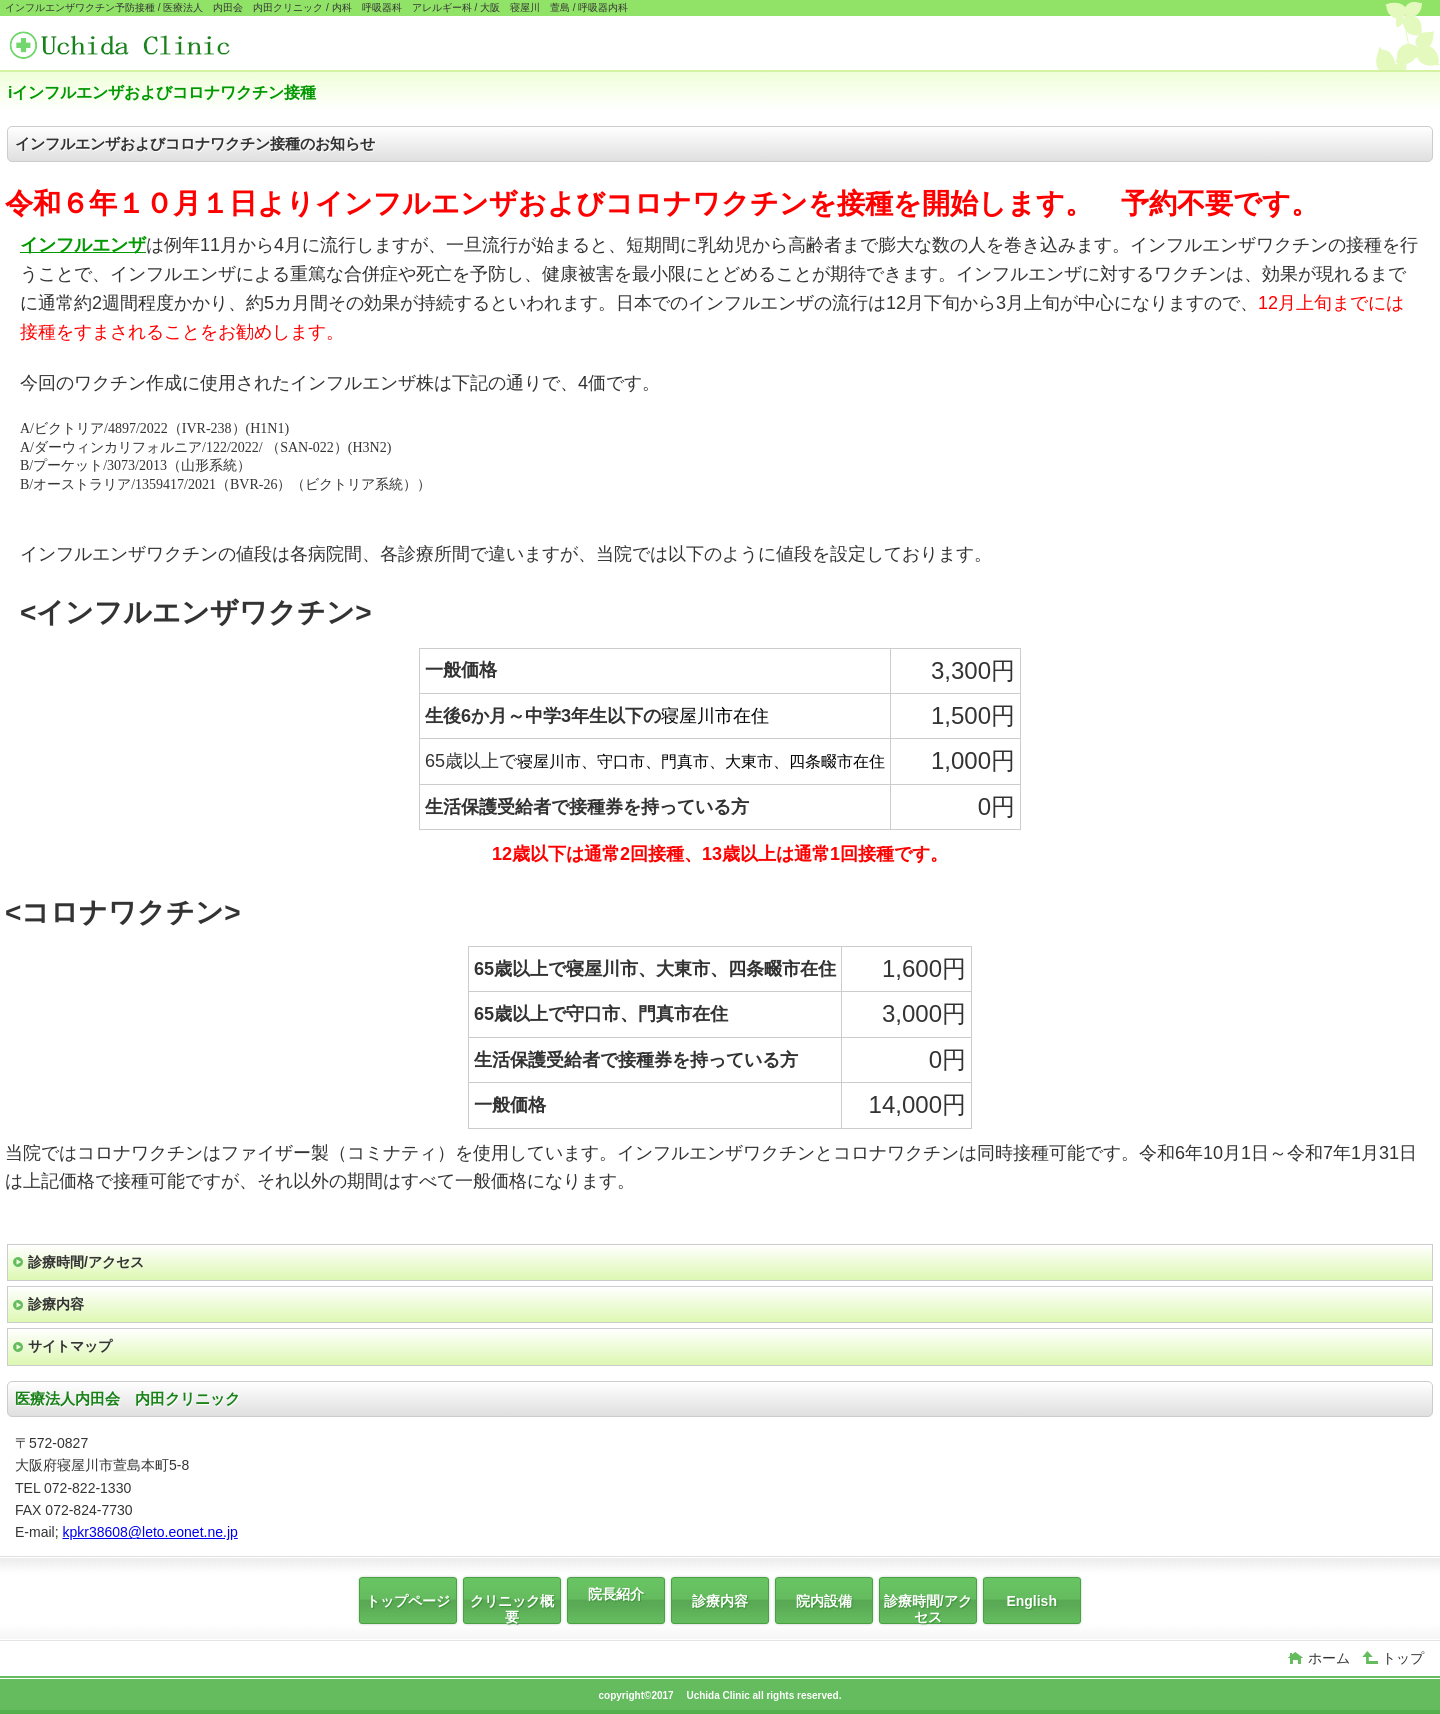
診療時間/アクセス (86, 1262)
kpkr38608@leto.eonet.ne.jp (149, 1532)
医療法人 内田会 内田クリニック (158, 45)
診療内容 (56, 1304)
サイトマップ (70, 1346)
